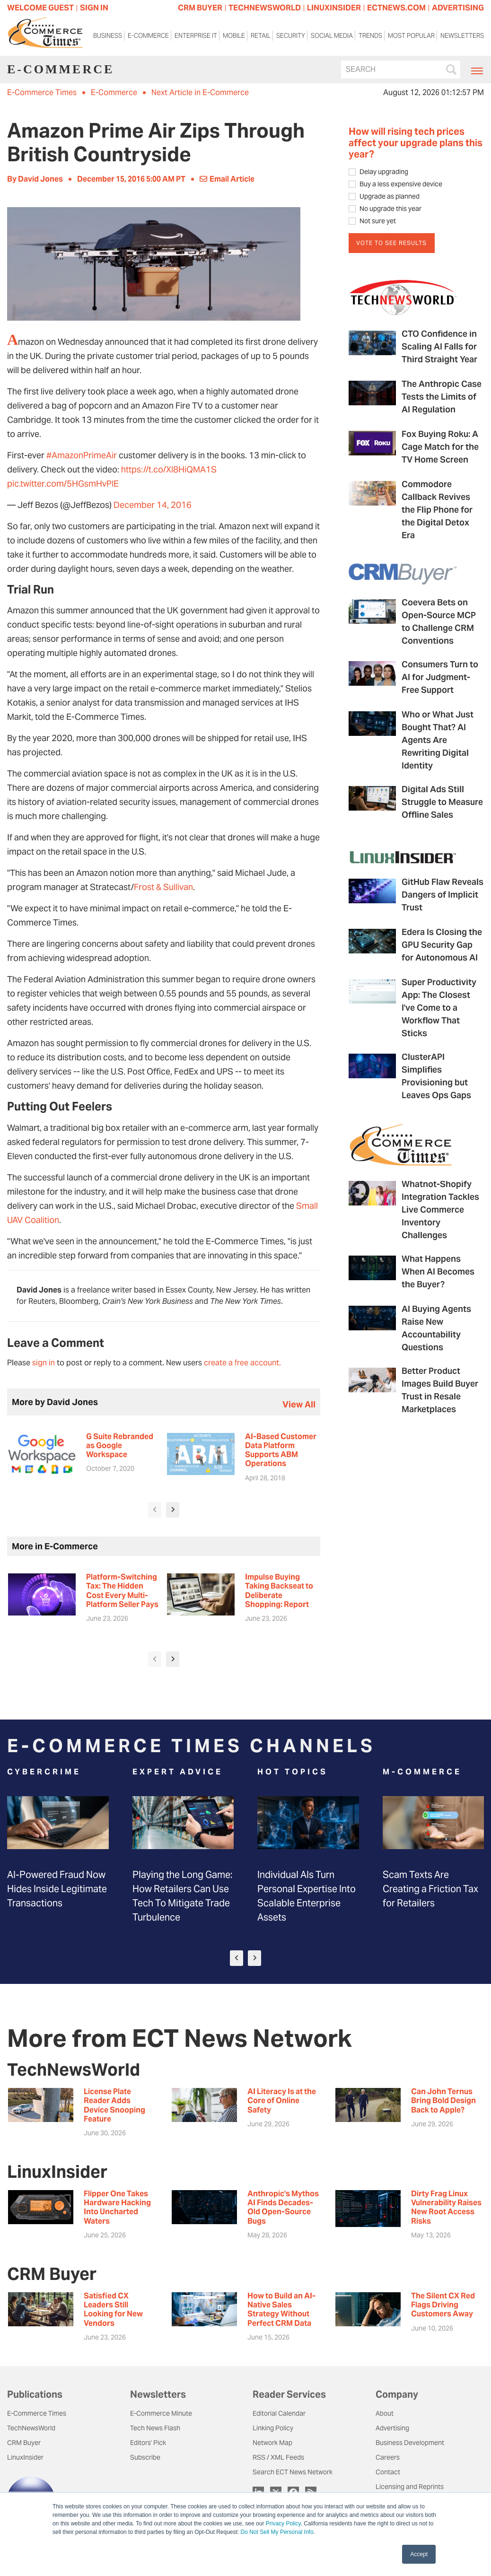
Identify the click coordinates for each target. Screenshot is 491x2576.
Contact (388, 2472)
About (385, 2413)
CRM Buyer (24, 2442)
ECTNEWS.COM (396, 8)
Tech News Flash (155, 2428)
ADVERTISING (458, 8)
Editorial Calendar (279, 2413)
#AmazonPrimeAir (81, 455)
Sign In (94, 8)
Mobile (234, 36)
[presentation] (154, 1510)
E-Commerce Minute (161, 2413)
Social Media (332, 36)
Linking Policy (273, 2428)
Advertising (392, 2428)
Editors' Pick (148, 2442)
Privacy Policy (283, 2523)
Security (290, 36)
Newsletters (462, 36)
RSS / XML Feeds (278, 2457)
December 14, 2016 (153, 504)
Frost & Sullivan (163, 887)
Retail (261, 36)
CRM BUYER (200, 8)
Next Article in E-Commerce (200, 92)
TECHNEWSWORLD (264, 8)
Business (107, 36)
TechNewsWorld (31, 2428)
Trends (370, 36)
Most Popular (411, 36)
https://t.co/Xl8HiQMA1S (169, 469)
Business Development (410, 2442)
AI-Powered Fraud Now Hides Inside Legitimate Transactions (57, 1889)
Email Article (227, 179)
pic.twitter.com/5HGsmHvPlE (63, 483)
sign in (43, 1363)
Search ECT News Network (293, 2472)
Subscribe (145, 2457)
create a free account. (242, 1363)
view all (299, 1404)
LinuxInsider (25, 2457)
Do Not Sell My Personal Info (277, 2532)
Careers (388, 2457)
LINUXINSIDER (334, 8)
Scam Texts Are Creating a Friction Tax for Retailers (430, 1889)
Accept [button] (419, 2554)
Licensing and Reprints (410, 2486)
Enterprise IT (196, 36)
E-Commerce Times (42, 92)
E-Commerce (148, 36)
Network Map (272, 2442)
